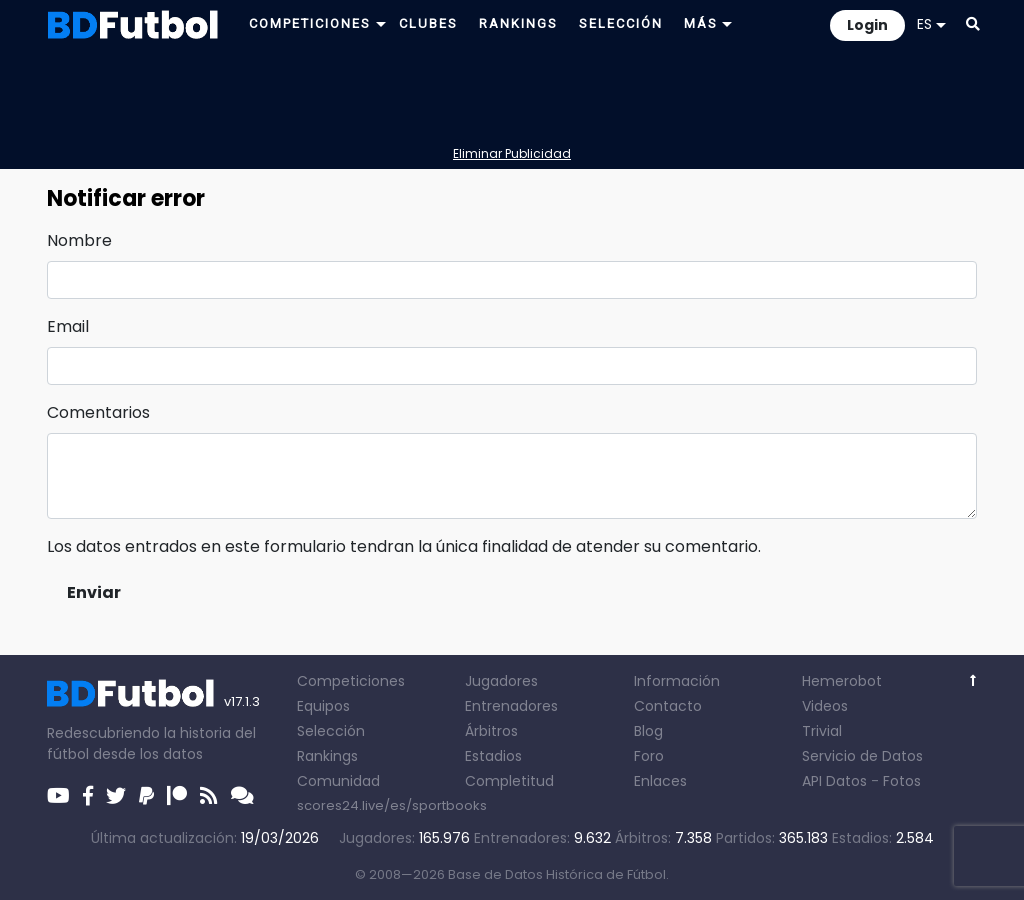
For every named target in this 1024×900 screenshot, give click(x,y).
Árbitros (491, 731)
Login (867, 25)
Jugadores (501, 681)
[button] (973, 24)
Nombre (79, 240)
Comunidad (338, 781)
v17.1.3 (242, 701)
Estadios (493, 756)
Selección (331, 731)
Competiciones (351, 681)
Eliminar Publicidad (512, 153)
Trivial (822, 731)
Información (677, 681)
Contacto (668, 706)
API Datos (834, 781)
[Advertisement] (512, 96)
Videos (825, 706)
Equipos (323, 706)
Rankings (327, 756)
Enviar (94, 592)
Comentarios (98, 412)
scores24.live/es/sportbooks (392, 805)
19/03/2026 (280, 838)
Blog (648, 731)
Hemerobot (842, 681)
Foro (649, 756)
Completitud (509, 781)
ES (931, 24)
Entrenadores (511, 706)
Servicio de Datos (862, 756)
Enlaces (660, 781)
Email (68, 326)
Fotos (902, 781)
